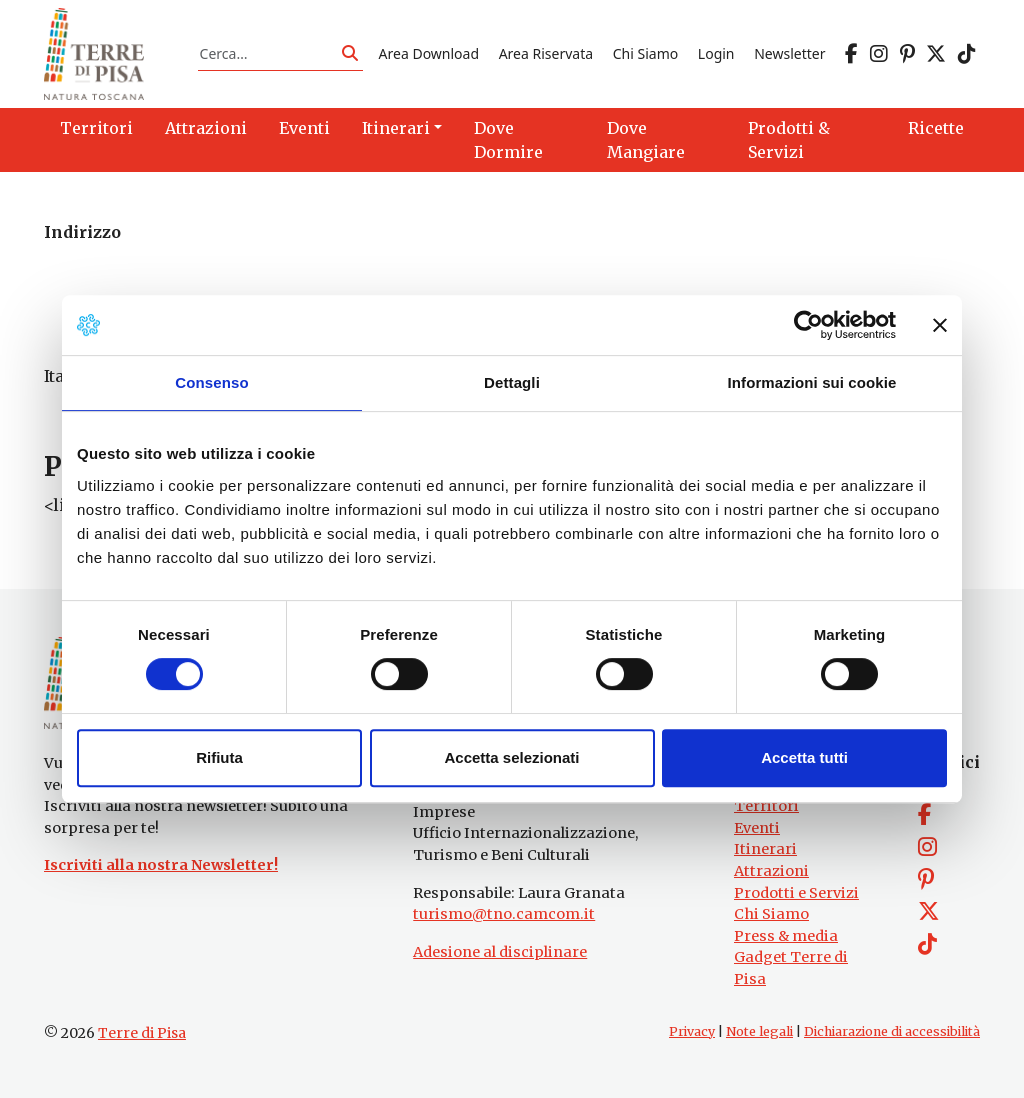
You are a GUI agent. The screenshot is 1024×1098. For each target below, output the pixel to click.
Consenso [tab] (211, 382)
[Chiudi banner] (940, 325)
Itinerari (765, 849)
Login (716, 53)
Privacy (692, 1031)
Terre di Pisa (142, 1033)
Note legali (759, 1031)
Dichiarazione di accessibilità (892, 1031)
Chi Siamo (645, 53)
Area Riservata (546, 53)
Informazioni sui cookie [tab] (812, 382)
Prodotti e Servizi (796, 893)
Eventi (757, 828)
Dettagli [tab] (512, 382)
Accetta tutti (804, 757)
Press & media (786, 936)
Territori (766, 806)
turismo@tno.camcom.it (504, 914)
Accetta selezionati (511, 757)
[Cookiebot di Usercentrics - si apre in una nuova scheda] (808, 325)
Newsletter (789, 53)
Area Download (429, 53)
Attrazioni (771, 871)
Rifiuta (219, 757)
